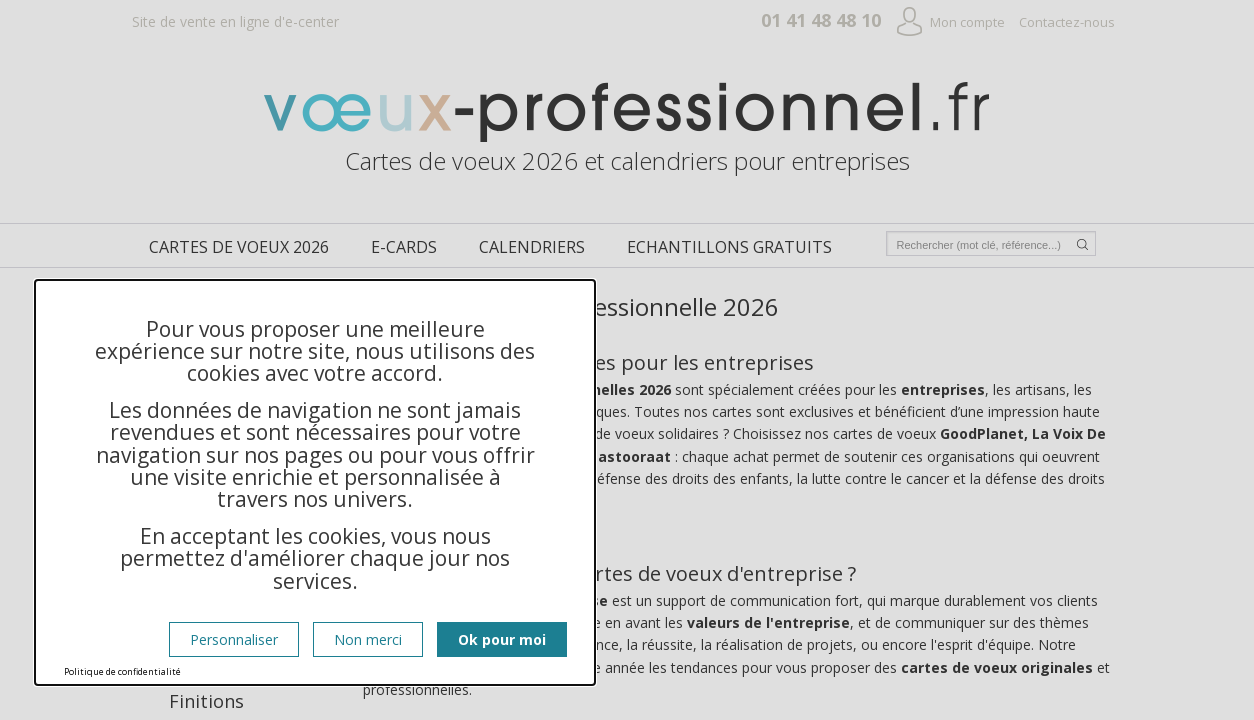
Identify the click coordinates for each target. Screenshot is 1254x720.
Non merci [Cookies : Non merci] (368, 639)
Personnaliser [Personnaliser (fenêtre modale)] (234, 639)
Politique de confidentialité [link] (122, 671)
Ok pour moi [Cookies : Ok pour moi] (502, 639)
